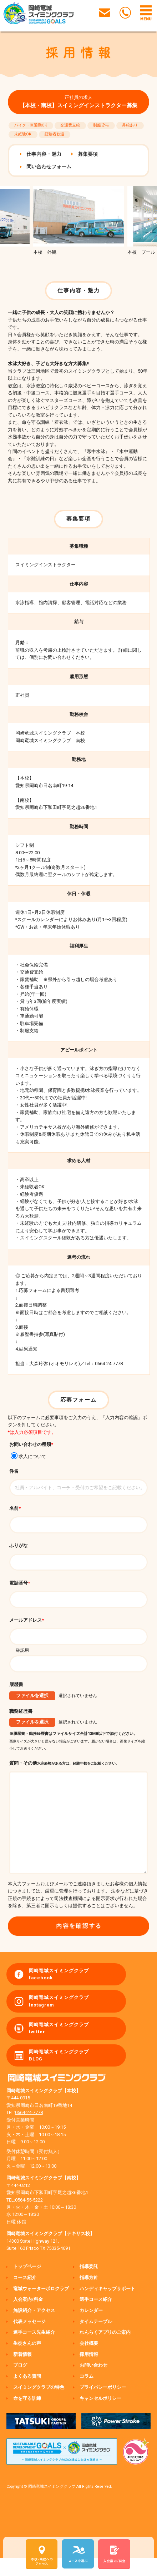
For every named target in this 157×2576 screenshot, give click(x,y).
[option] (78, 221)
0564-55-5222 (29, 2218)
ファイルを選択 (32, 1695)
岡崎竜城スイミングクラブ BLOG (59, 2073)
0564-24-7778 (29, 2130)
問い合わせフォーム (48, 166)
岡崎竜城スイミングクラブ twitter (59, 2046)
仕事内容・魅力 (43, 154)
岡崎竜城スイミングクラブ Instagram (59, 2019)
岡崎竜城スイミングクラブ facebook (59, 1992)
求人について (28, 1456)
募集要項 (88, 154)
